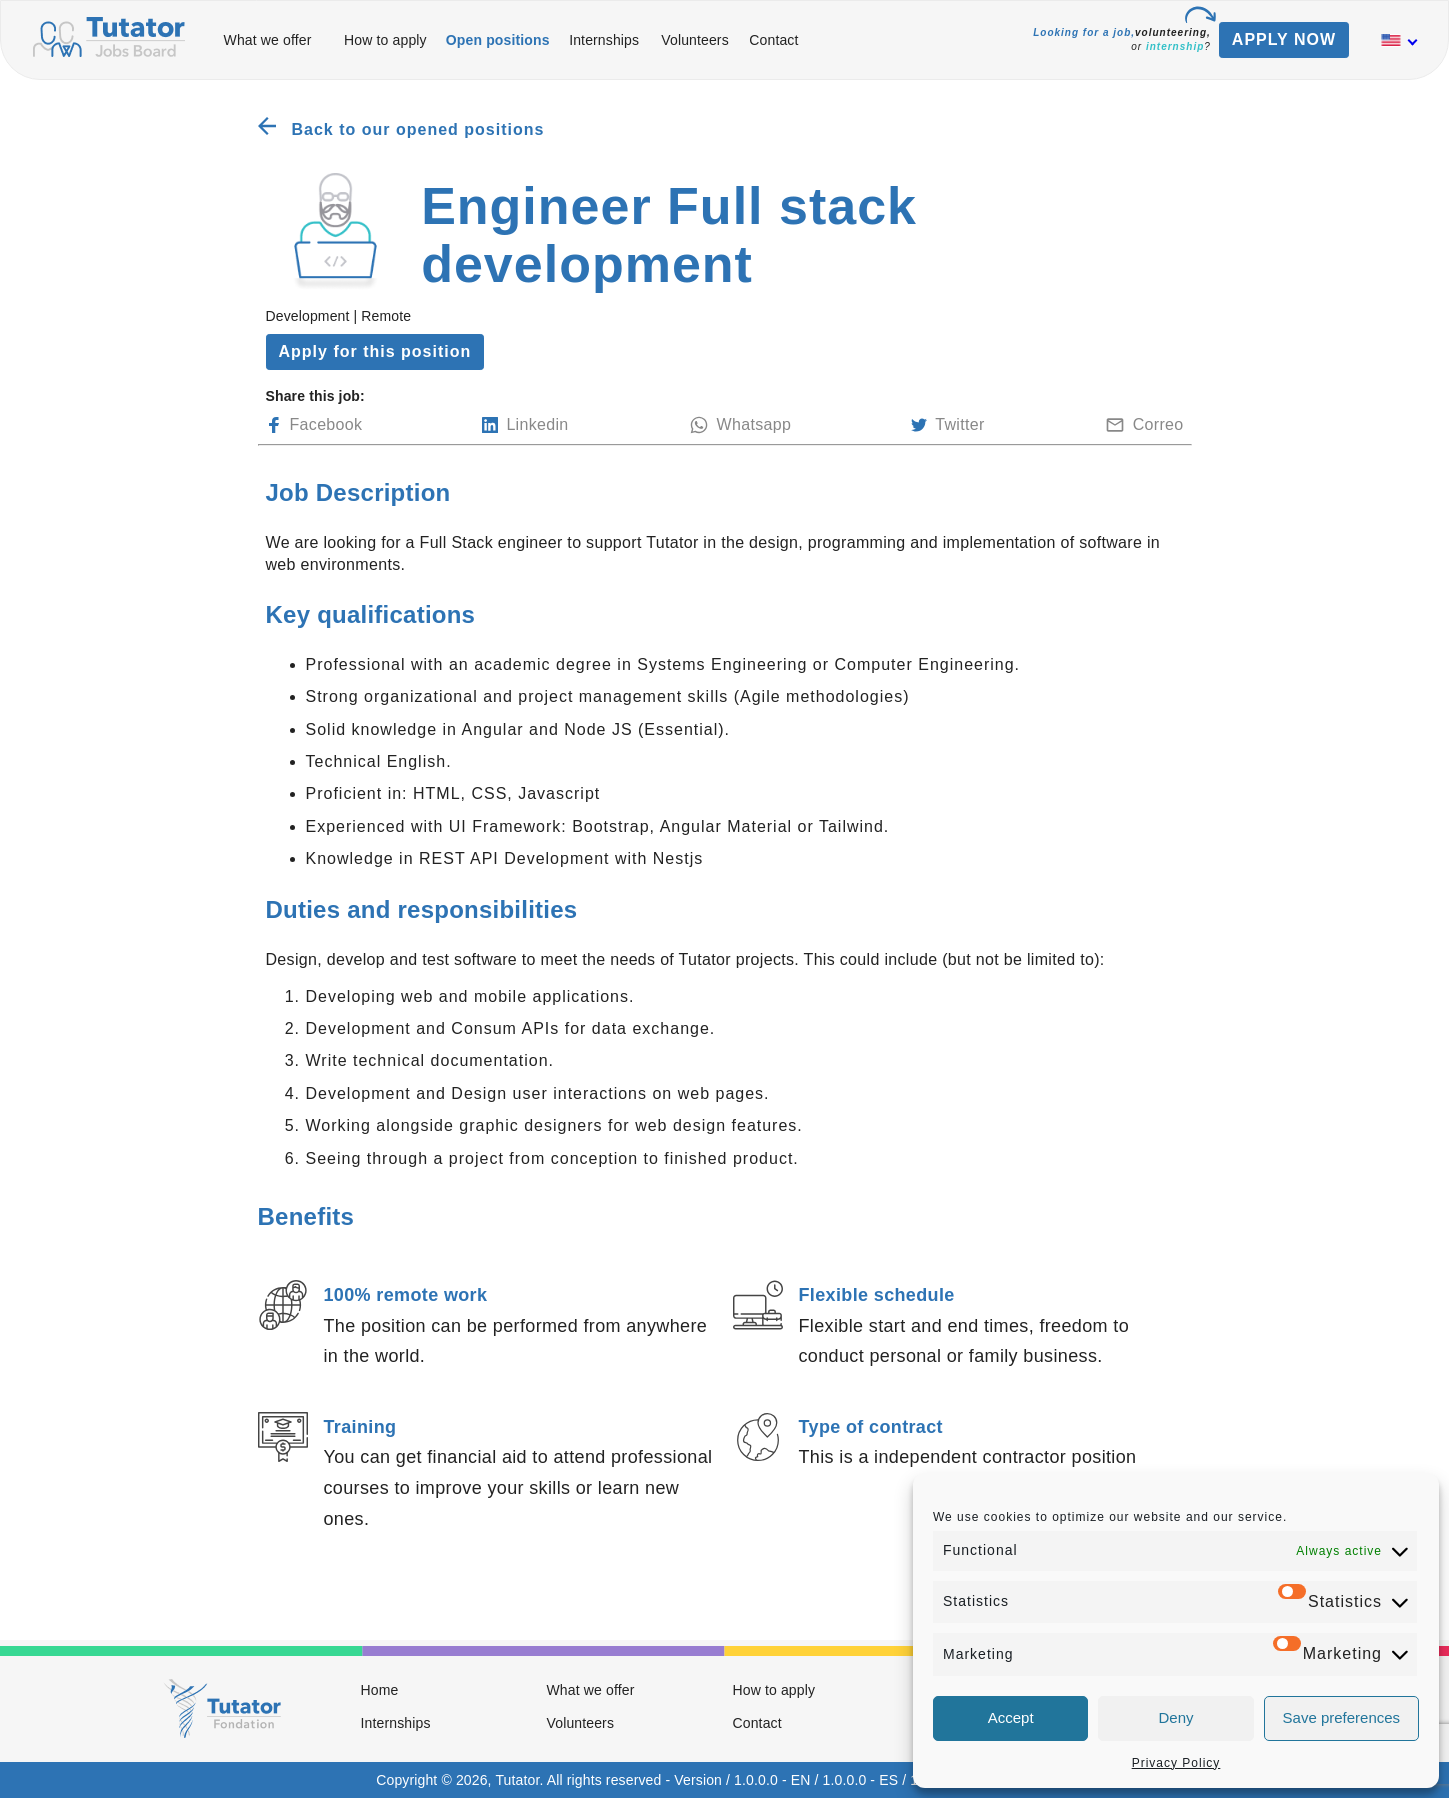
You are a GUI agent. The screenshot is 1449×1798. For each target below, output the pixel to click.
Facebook (314, 425)
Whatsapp (740, 425)
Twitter (947, 425)
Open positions (498, 40)
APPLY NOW (1284, 39)
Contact (773, 40)
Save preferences (1342, 1717)
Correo (1144, 425)
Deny (1175, 1717)
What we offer (268, 40)
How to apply (385, 40)
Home (380, 1690)
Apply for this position (375, 351)
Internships (604, 40)
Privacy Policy (1176, 1763)
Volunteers (695, 40)
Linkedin (525, 425)
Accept (1011, 1717)
